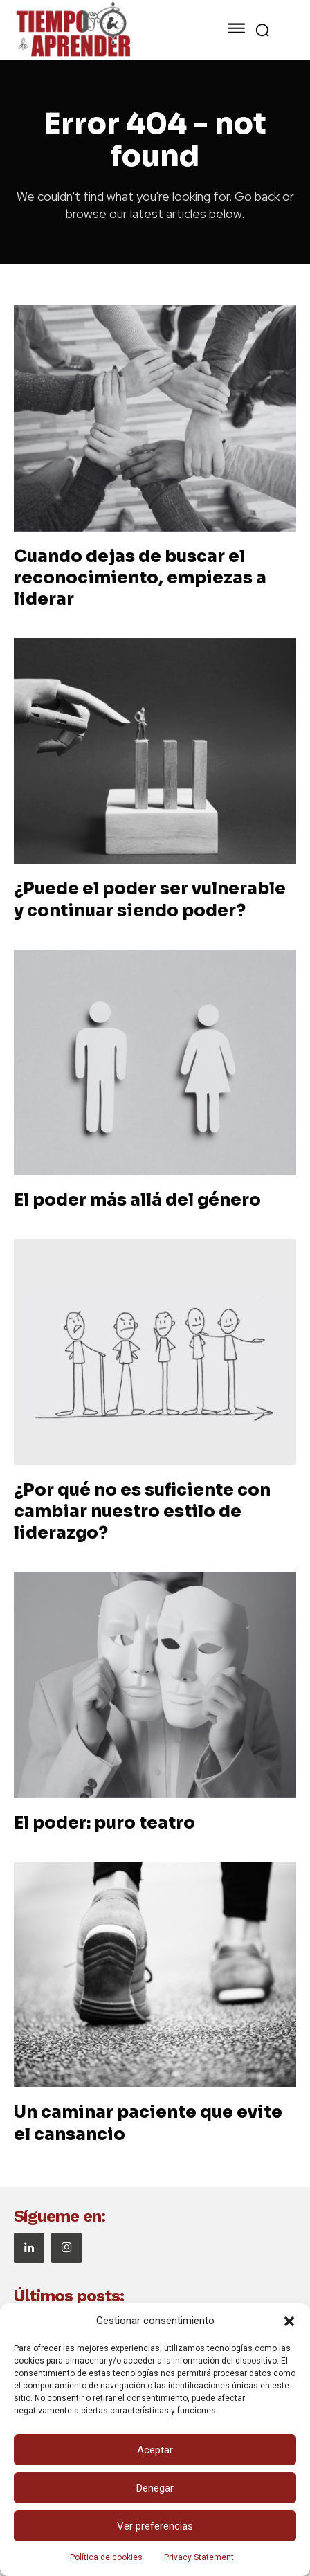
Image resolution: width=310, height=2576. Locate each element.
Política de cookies (106, 2557)
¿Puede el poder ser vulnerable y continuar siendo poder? (150, 899)
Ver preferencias (155, 2526)
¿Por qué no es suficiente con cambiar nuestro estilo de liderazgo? (142, 1511)
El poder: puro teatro (104, 1823)
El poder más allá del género (137, 1200)
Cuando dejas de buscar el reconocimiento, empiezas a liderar (140, 578)
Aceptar (155, 2450)
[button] (289, 2321)
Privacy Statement (199, 2557)
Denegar (155, 2488)
